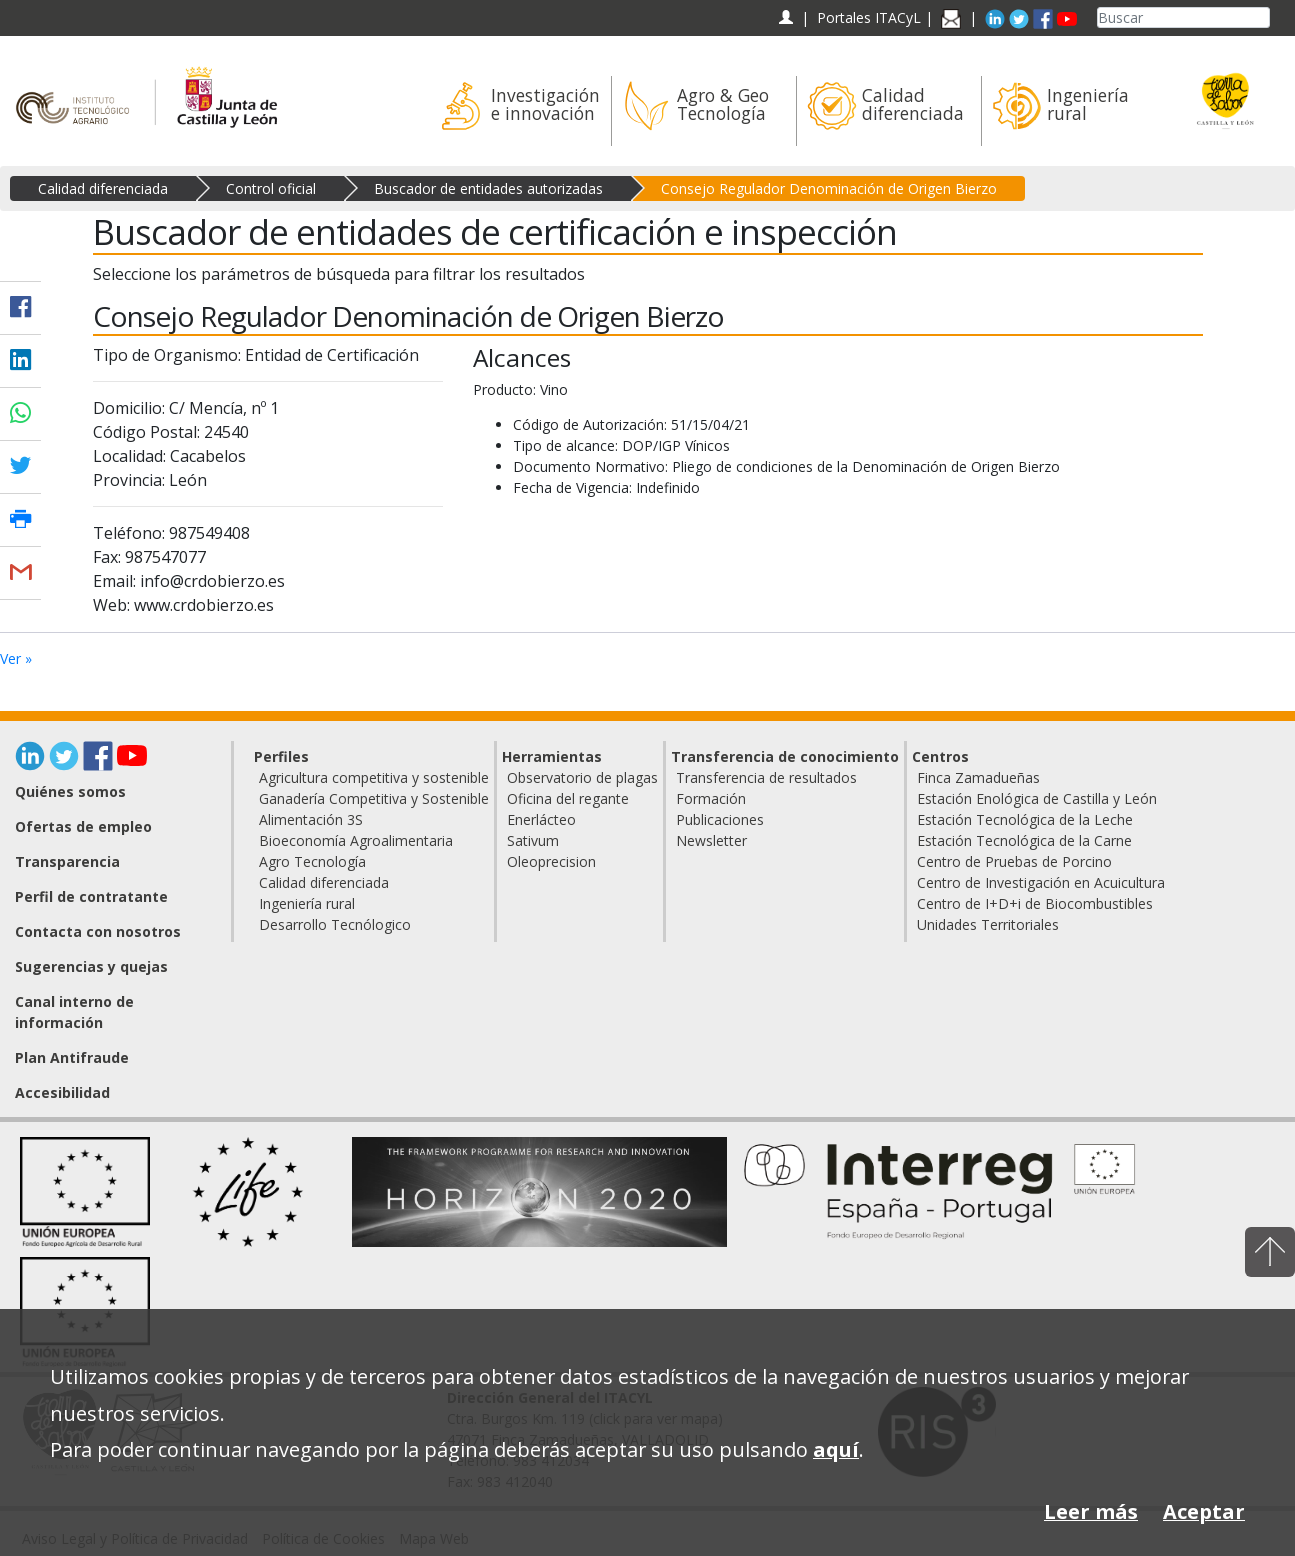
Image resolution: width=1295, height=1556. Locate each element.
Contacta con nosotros (98, 931)
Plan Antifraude (72, 1057)
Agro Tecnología (312, 861)
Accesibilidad (62, 1092)
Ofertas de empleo (83, 826)
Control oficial (271, 188)
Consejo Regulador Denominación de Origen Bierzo (829, 188)
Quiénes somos (70, 791)
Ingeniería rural (307, 903)
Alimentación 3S (311, 819)
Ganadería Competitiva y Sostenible (374, 798)
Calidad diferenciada (103, 188)
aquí (836, 1449)
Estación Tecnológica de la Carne (1024, 840)
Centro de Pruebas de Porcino (1014, 861)
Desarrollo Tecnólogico (335, 924)
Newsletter (711, 840)
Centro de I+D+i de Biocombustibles (1035, 903)
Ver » (16, 658)
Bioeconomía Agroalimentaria (356, 840)
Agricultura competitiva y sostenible (374, 777)
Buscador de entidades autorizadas (488, 188)
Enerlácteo (541, 819)
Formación (711, 798)
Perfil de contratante (91, 896)
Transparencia (67, 861)
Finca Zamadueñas (978, 777)
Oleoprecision (551, 861)
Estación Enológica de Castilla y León (1037, 798)
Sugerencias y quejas (91, 966)
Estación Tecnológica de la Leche (1025, 819)
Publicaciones (720, 819)
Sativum (533, 840)
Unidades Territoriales (988, 924)
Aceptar (1204, 1511)
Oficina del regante (568, 798)
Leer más (1091, 1511)
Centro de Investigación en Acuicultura (1041, 882)
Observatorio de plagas (582, 777)
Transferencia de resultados (766, 777)
